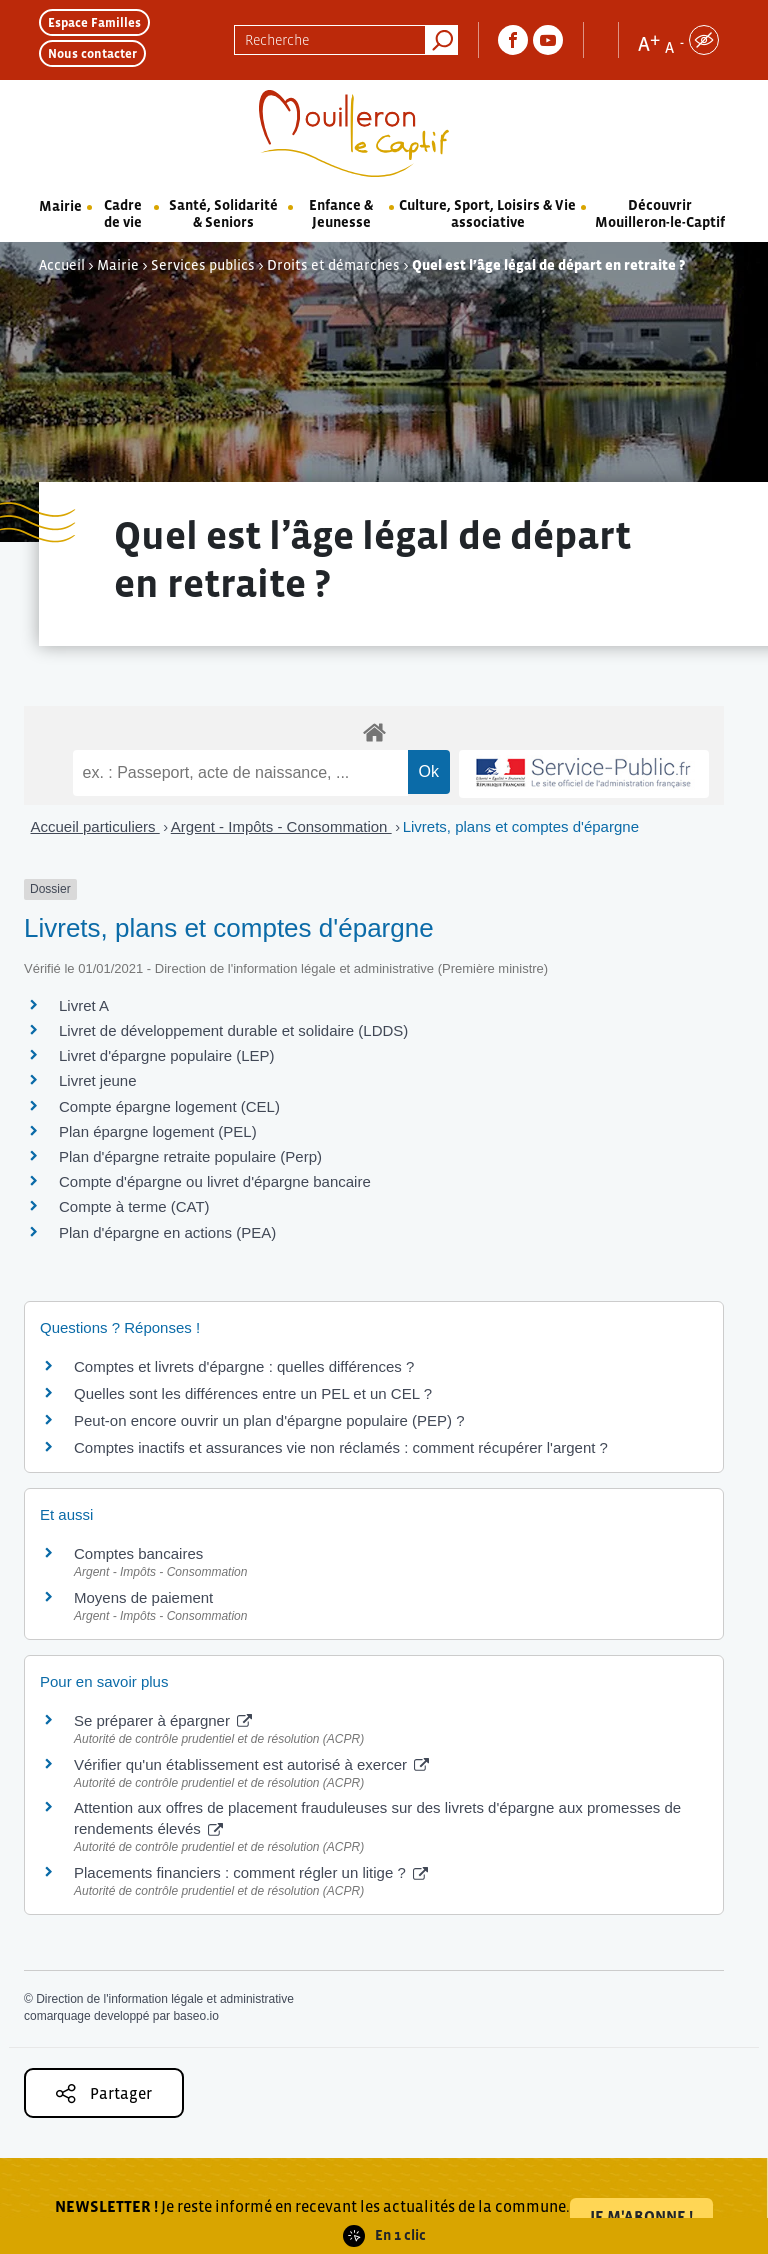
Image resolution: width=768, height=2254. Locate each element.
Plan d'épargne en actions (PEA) (167, 1232)
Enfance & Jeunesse (341, 213)
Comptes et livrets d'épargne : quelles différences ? (244, 1366)
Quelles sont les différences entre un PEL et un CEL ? (253, 1393)
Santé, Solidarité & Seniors (223, 213)
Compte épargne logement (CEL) (169, 1106)
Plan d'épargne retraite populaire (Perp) (190, 1156)
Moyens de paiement (143, 1597)
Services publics (203, 265)
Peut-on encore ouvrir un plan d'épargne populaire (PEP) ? (269, 1420)
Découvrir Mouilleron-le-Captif (660, 213)
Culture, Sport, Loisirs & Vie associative (487, 213)
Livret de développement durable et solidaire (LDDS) (233, 1030)
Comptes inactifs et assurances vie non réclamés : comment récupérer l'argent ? (341, 1447)
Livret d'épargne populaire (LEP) (167, 1055)
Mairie (60, 206)
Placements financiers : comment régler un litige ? (251, 1872)
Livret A (84, 1005)
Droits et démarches (333, 265)
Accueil (62, 265)
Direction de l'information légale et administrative (165, 1999)
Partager (104, 2093)
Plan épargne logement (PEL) (158, 1131)
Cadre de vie (123, 213)
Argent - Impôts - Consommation (281, 826)
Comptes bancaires (138, 1553)
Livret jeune (98, 1080)
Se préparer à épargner (163, 1720)
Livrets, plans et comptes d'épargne (521, 826)
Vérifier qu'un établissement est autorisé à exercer (251, 1764)
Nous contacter (92, 53)
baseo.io (195, 2016)
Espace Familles (94, 22)
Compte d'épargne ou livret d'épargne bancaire (215, 1181)
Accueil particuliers (95, 826)
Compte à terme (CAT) (134, 1206)
